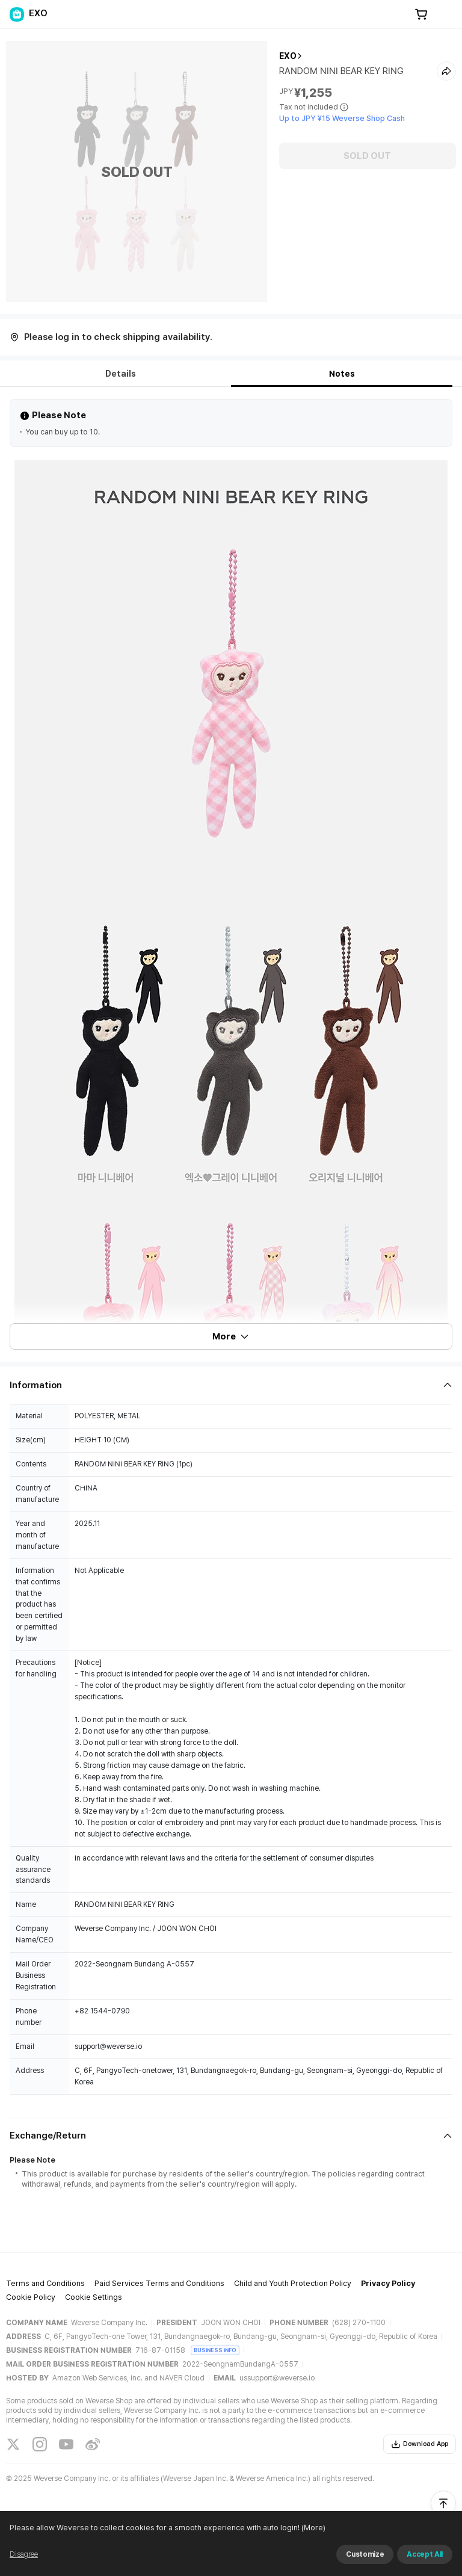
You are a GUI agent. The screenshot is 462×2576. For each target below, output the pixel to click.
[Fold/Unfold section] (231, 1385)
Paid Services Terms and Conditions (159, 2283)
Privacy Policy (388, 2283)
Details (120, 373)
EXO (288, 56)
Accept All (425, 2554)
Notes (342, 373)
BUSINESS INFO (215, 2350)
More (231, 1336)
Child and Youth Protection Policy (292, 2283)
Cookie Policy (30, 2297)
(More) (312, 2527)
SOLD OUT (367, 155)
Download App (419, 2444)
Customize (365, 2554)
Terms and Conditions (45, 2283)
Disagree (24, 2554)
